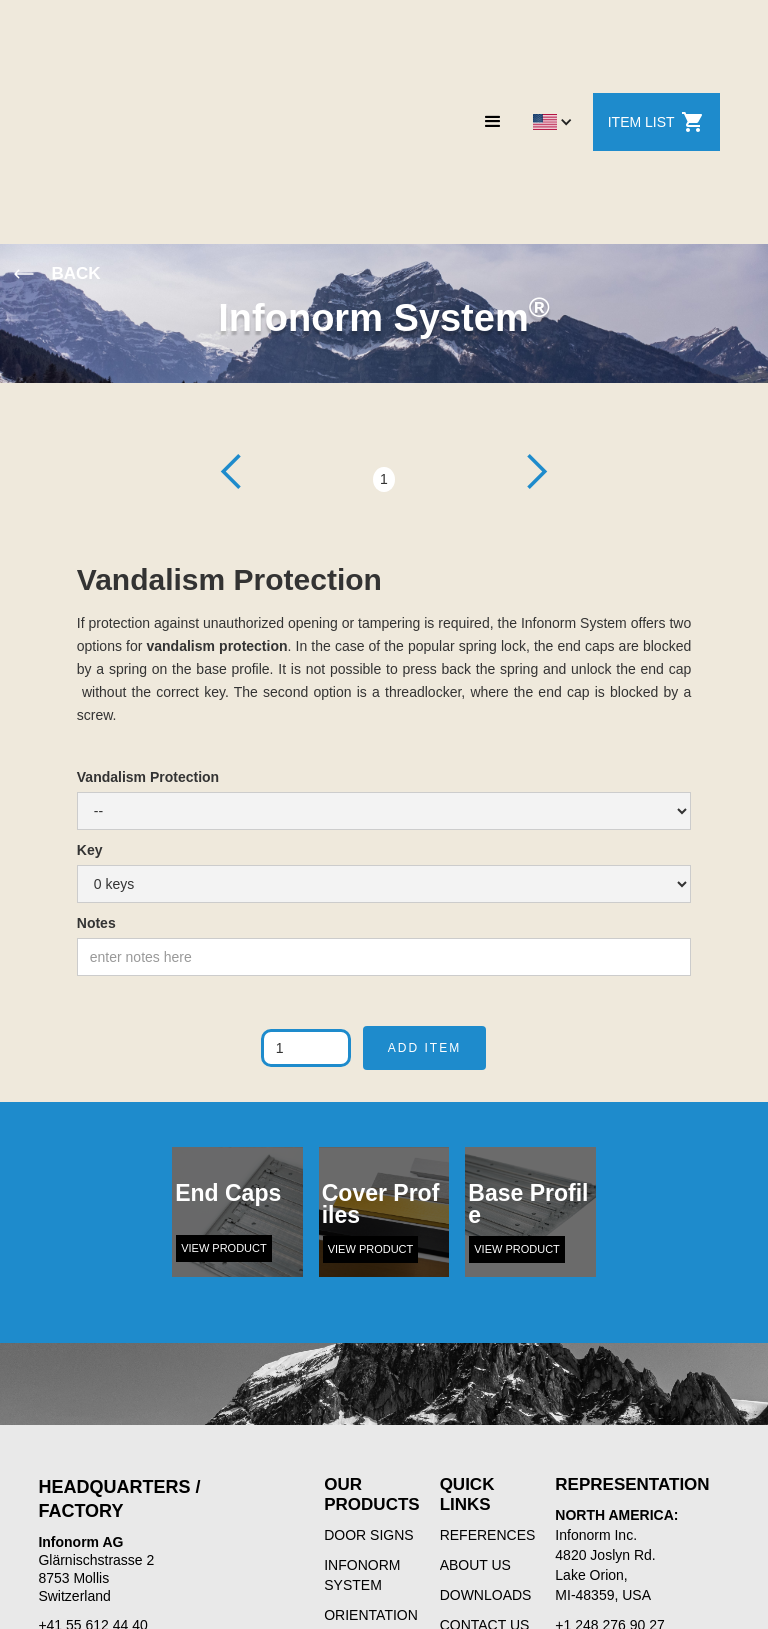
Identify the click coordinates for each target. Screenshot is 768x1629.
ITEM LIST (656, 122)
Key (90, 850)
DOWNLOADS (486, 1595)
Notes (96, 923)
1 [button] (384, 479)
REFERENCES (488, 1535)
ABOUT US (475, 1565)
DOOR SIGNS (368, 1535)
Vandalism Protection (148, 777)
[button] (493, 122)
